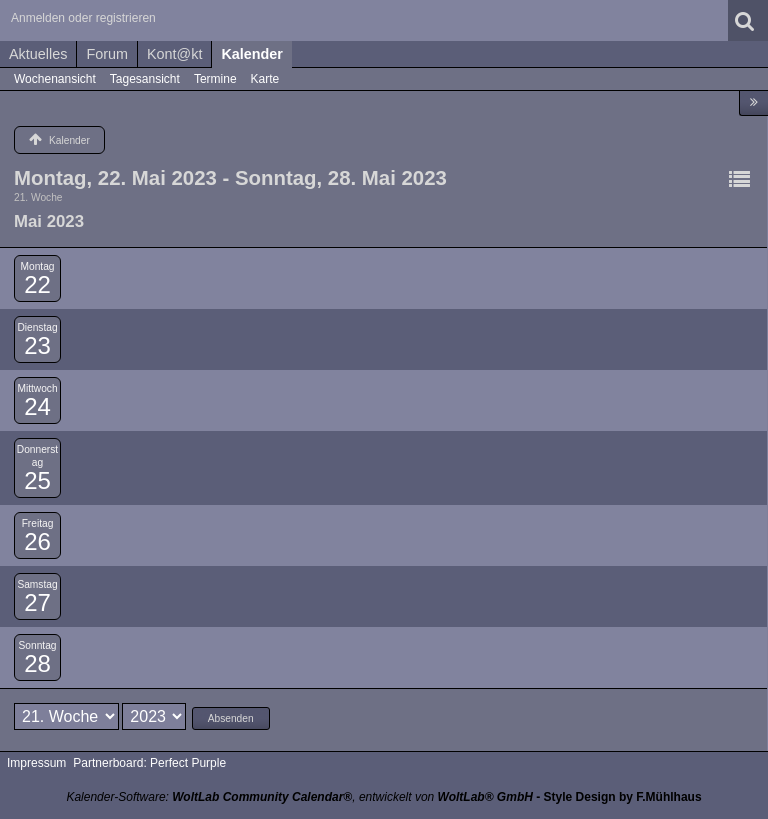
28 (37, 663)
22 (37, 284)
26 (37, 541)
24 (37, 406)
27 (37, 602)
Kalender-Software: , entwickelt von (299, 797)
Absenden (231, 718)
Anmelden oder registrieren (83, 18)
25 (37, 480)
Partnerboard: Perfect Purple (149, 763)
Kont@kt (174, 54)
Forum (107, 54)
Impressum (36, 763)
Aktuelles (38, 54)
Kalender (252, 54)
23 (37, 345)
